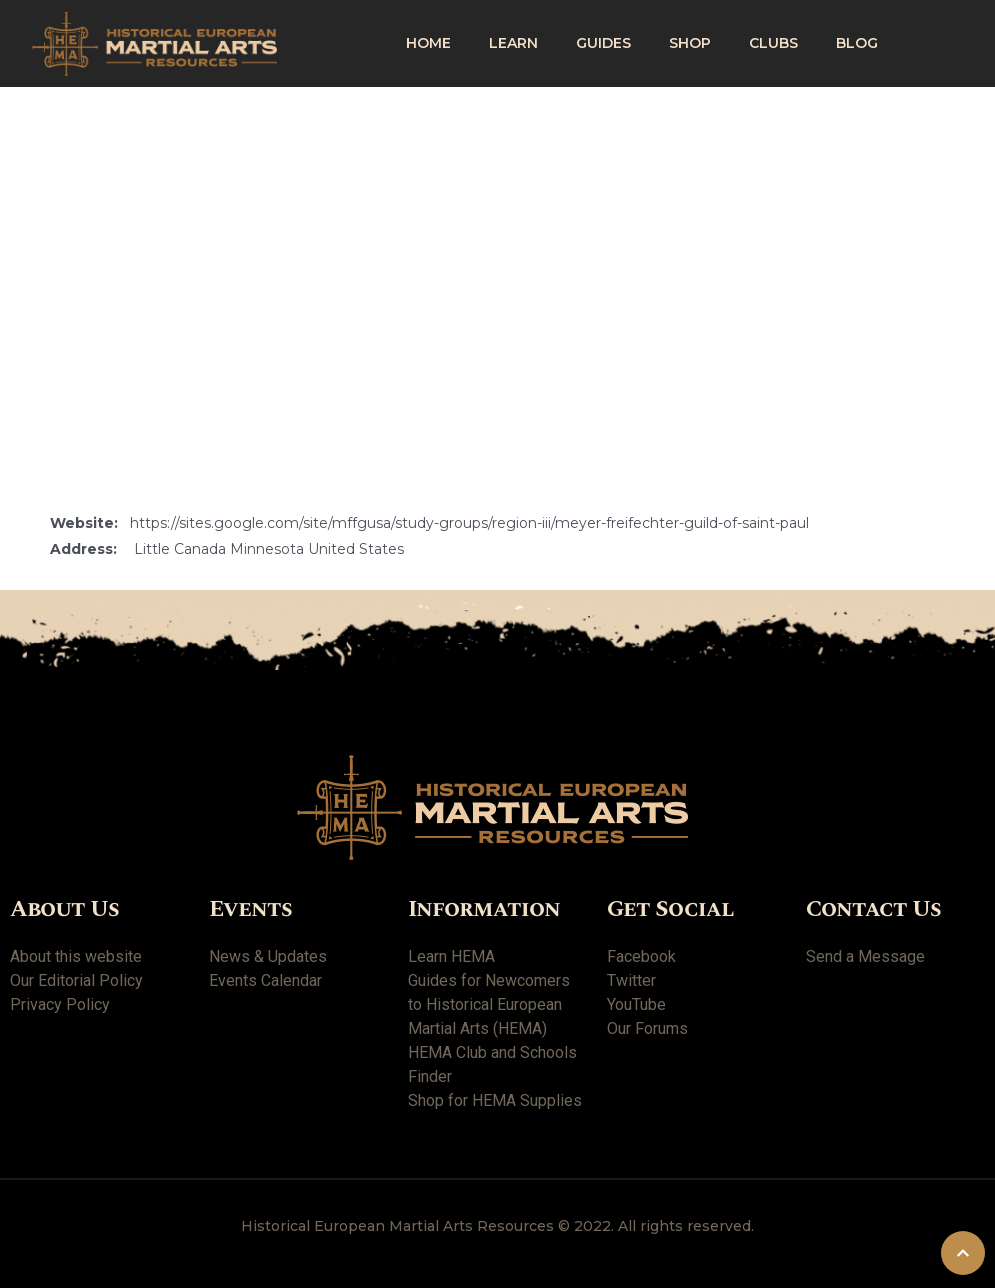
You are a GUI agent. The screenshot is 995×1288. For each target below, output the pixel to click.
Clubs (773, 43)
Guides (603, 43)
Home (428, 43)
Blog (857, 43)
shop (690, 43)
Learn (513, 43)
